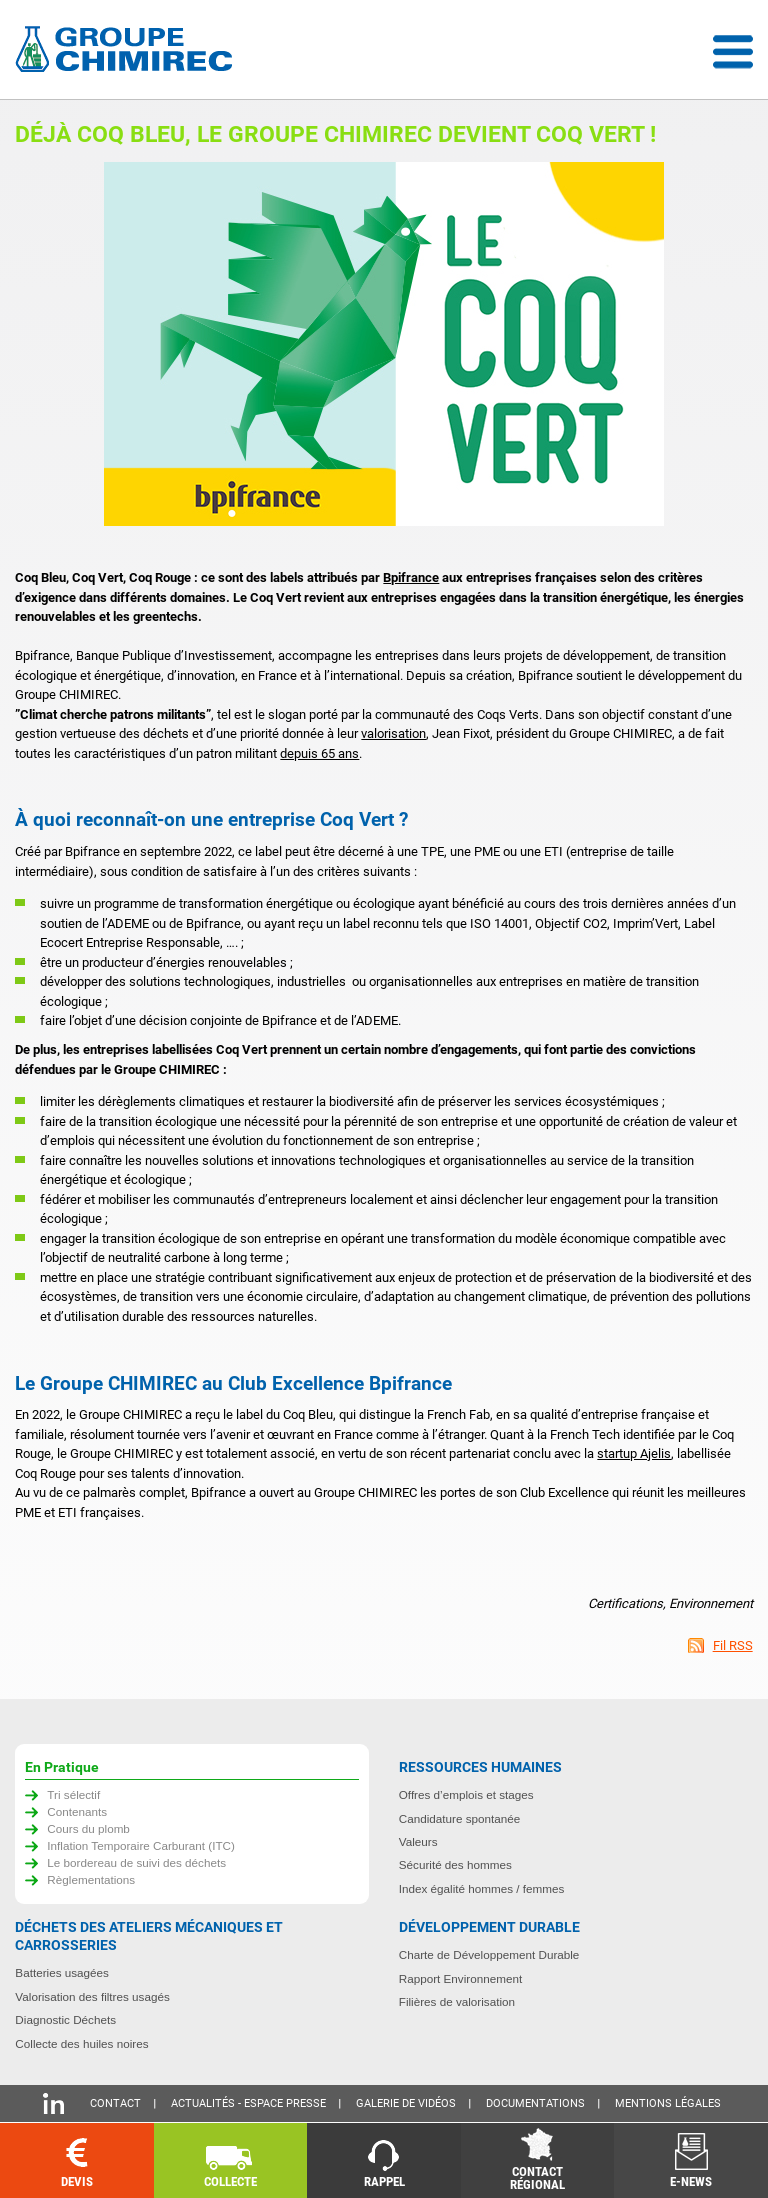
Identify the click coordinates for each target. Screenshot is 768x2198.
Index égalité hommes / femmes (482, 1888)
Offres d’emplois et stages (466, 1794)
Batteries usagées (62, 1972)
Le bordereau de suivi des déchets (136, 1862)
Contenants (77, 1811)
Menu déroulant (733, 52)
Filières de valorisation (457, 2001)
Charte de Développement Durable (489, 1954)
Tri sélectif (73, 1794)
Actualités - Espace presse (248, 2103)
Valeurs (418, 1841)
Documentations (535, 2103)
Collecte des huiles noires (81, 2043)
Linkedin (53, 2103)
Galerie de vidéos (406, 2103)
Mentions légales (668, 2103)
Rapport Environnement (460, 1978)
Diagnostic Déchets (65, 2019)
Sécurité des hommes (455, 1864)
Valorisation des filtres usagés (92, 1996)
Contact (115, 2103)
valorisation (393, 733)
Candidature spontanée (460, 1818)
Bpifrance (411, 577)
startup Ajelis (634, 1453)
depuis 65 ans (319, 753)
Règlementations (91, 1879)
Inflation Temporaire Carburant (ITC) (141, 1845)
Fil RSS (733, 1645)
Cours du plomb (88, 1828)
